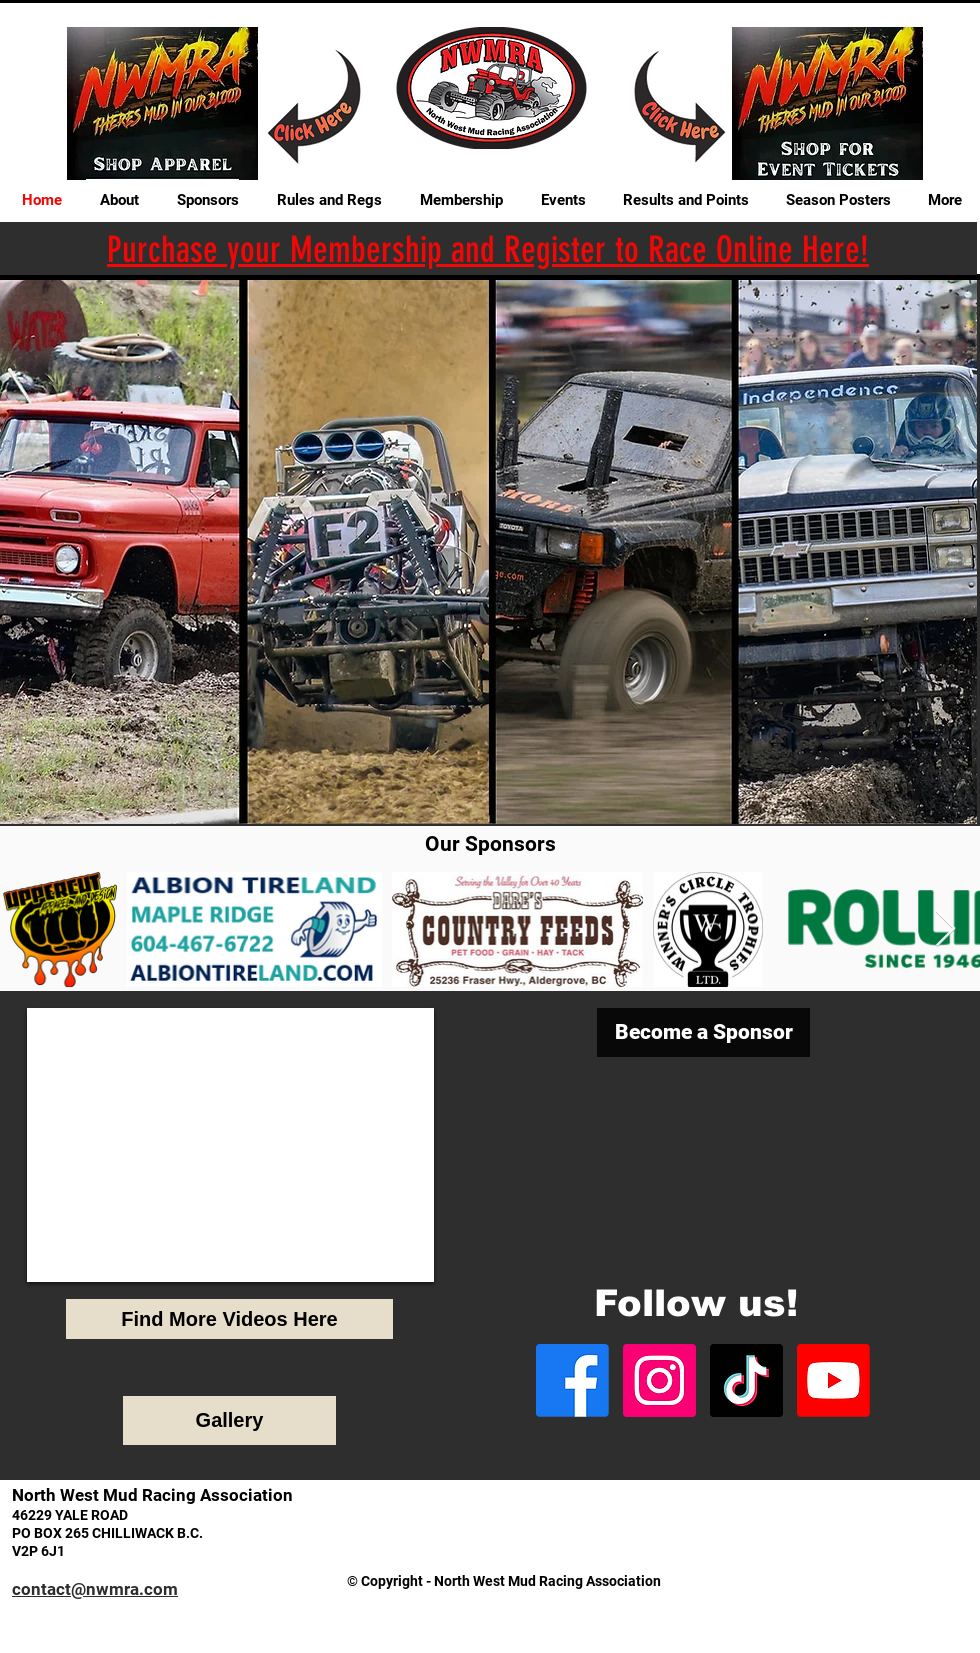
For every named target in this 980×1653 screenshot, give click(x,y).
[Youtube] (833, 1380)
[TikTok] (746, 1380)
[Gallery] (229, 1420)
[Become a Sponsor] (703, 1032)
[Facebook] (572, 1380)
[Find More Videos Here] (229, 1319)
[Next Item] (945, 929)
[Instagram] (659, 1380)
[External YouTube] (230, 1145)
